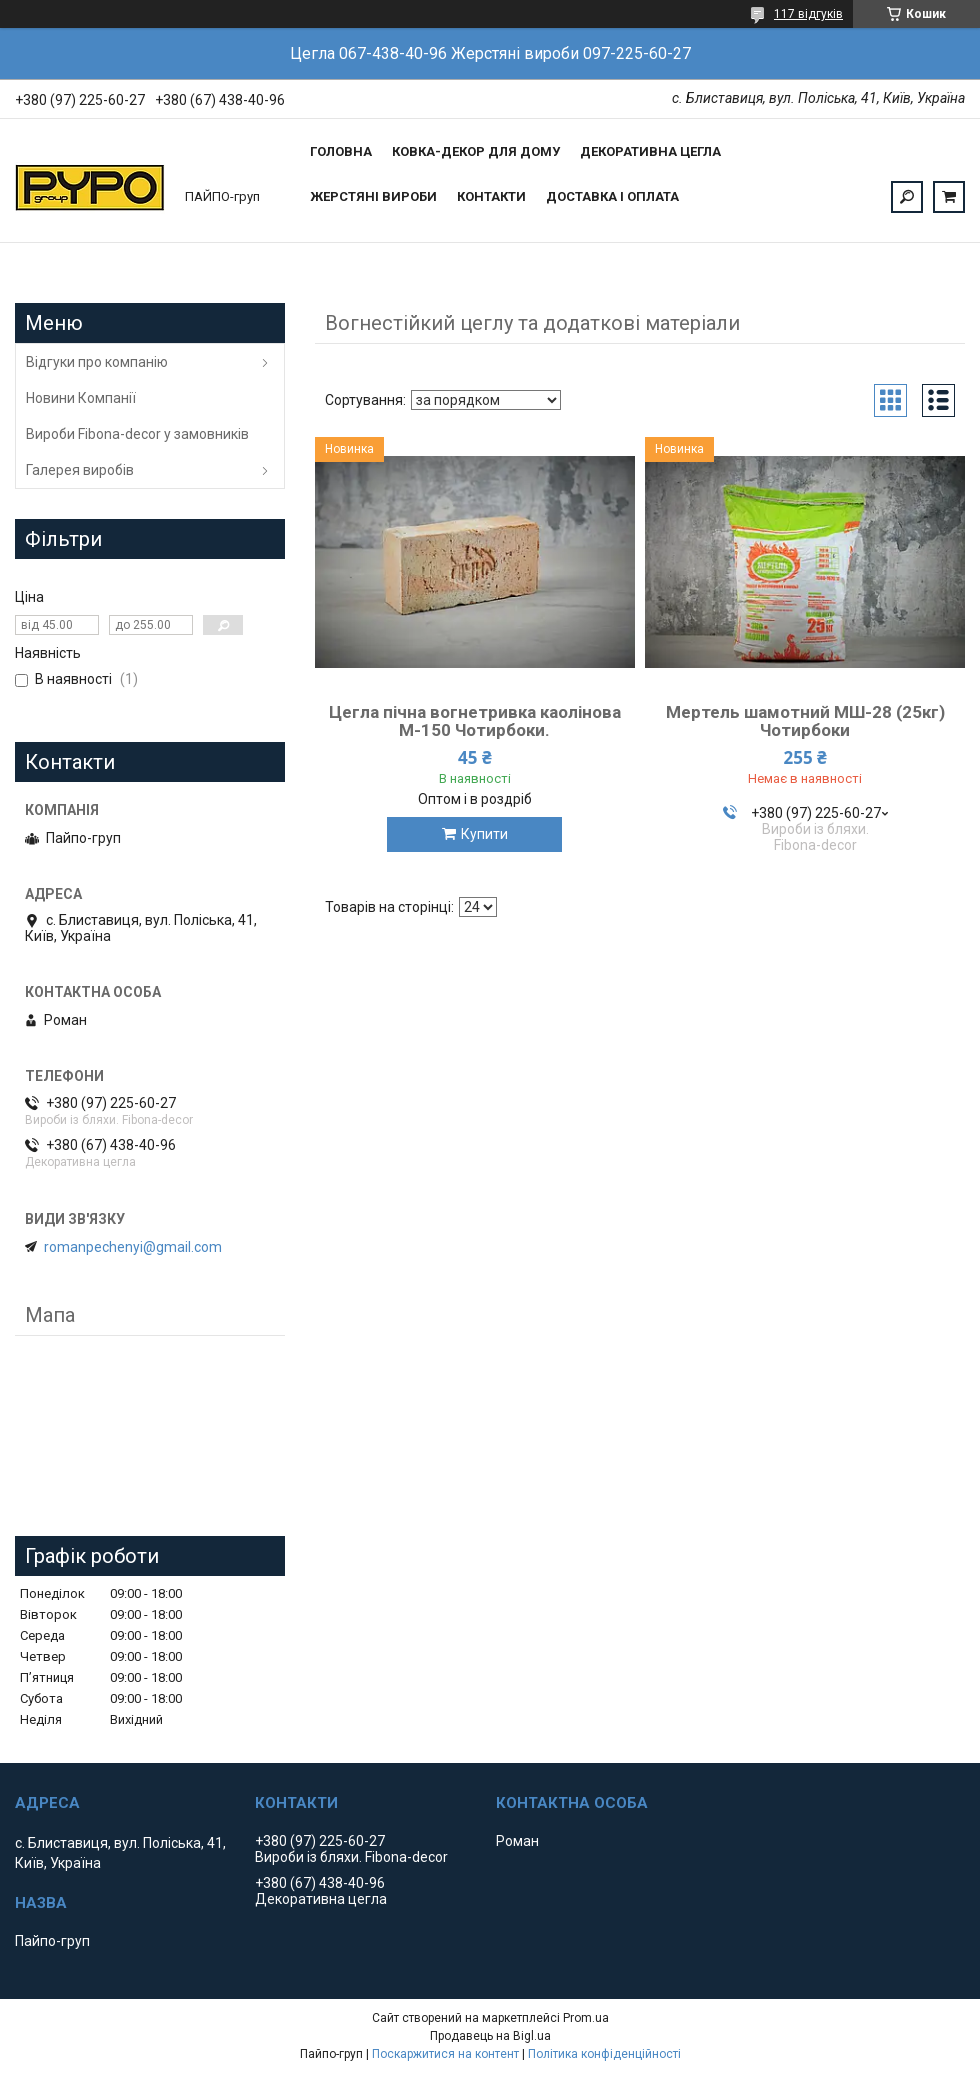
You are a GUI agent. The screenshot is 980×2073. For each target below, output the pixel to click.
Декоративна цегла (650, 151)
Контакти (491, 196)
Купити (484, 834)
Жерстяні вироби (373, 196)
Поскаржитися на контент (445, 2054)
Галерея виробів (80, 470)
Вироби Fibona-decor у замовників (137, 434)
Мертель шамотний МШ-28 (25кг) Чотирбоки (805, 721)
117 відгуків (808, 14)
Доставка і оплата (612, 196)
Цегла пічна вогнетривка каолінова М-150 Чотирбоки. (475, 721)
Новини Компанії (81, 398)
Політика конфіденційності (604, 2054)
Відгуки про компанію (97, 362)
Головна (341, 151)
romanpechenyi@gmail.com (133, 1247)
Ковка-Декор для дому (476, 151)
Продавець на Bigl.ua (490, 2036)
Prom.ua (586, 2018)
